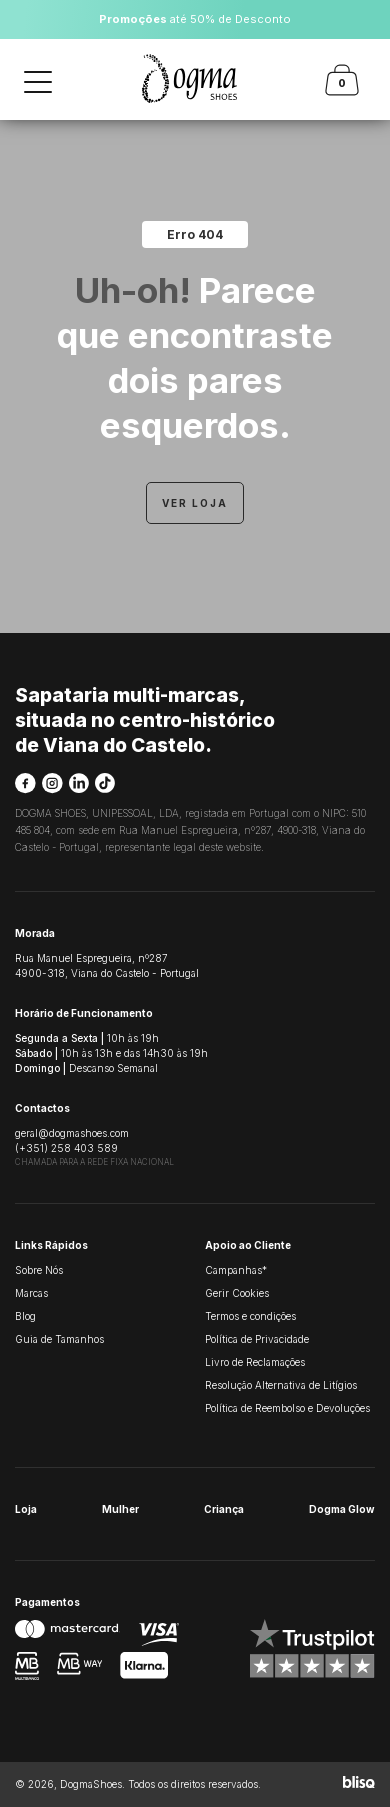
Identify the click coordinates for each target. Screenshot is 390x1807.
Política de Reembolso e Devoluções (287, 1408)
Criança (224, 1509)
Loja (26, 1509)
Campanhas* (236, 1270)
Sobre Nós (39, 1270)
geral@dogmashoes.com (72, 1133)
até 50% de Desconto (195, 19)
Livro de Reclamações (255, 1362)
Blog (25, 1316)
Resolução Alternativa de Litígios (281, 1385)
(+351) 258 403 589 (66, 1148)
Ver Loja (195, 503)
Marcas (31, 1293)
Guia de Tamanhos (59, 1339)
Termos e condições (250, 1316)
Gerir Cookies (237, 1293)
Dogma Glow (342, 1509)
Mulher (120, 1509)
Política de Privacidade (257, 1339)
